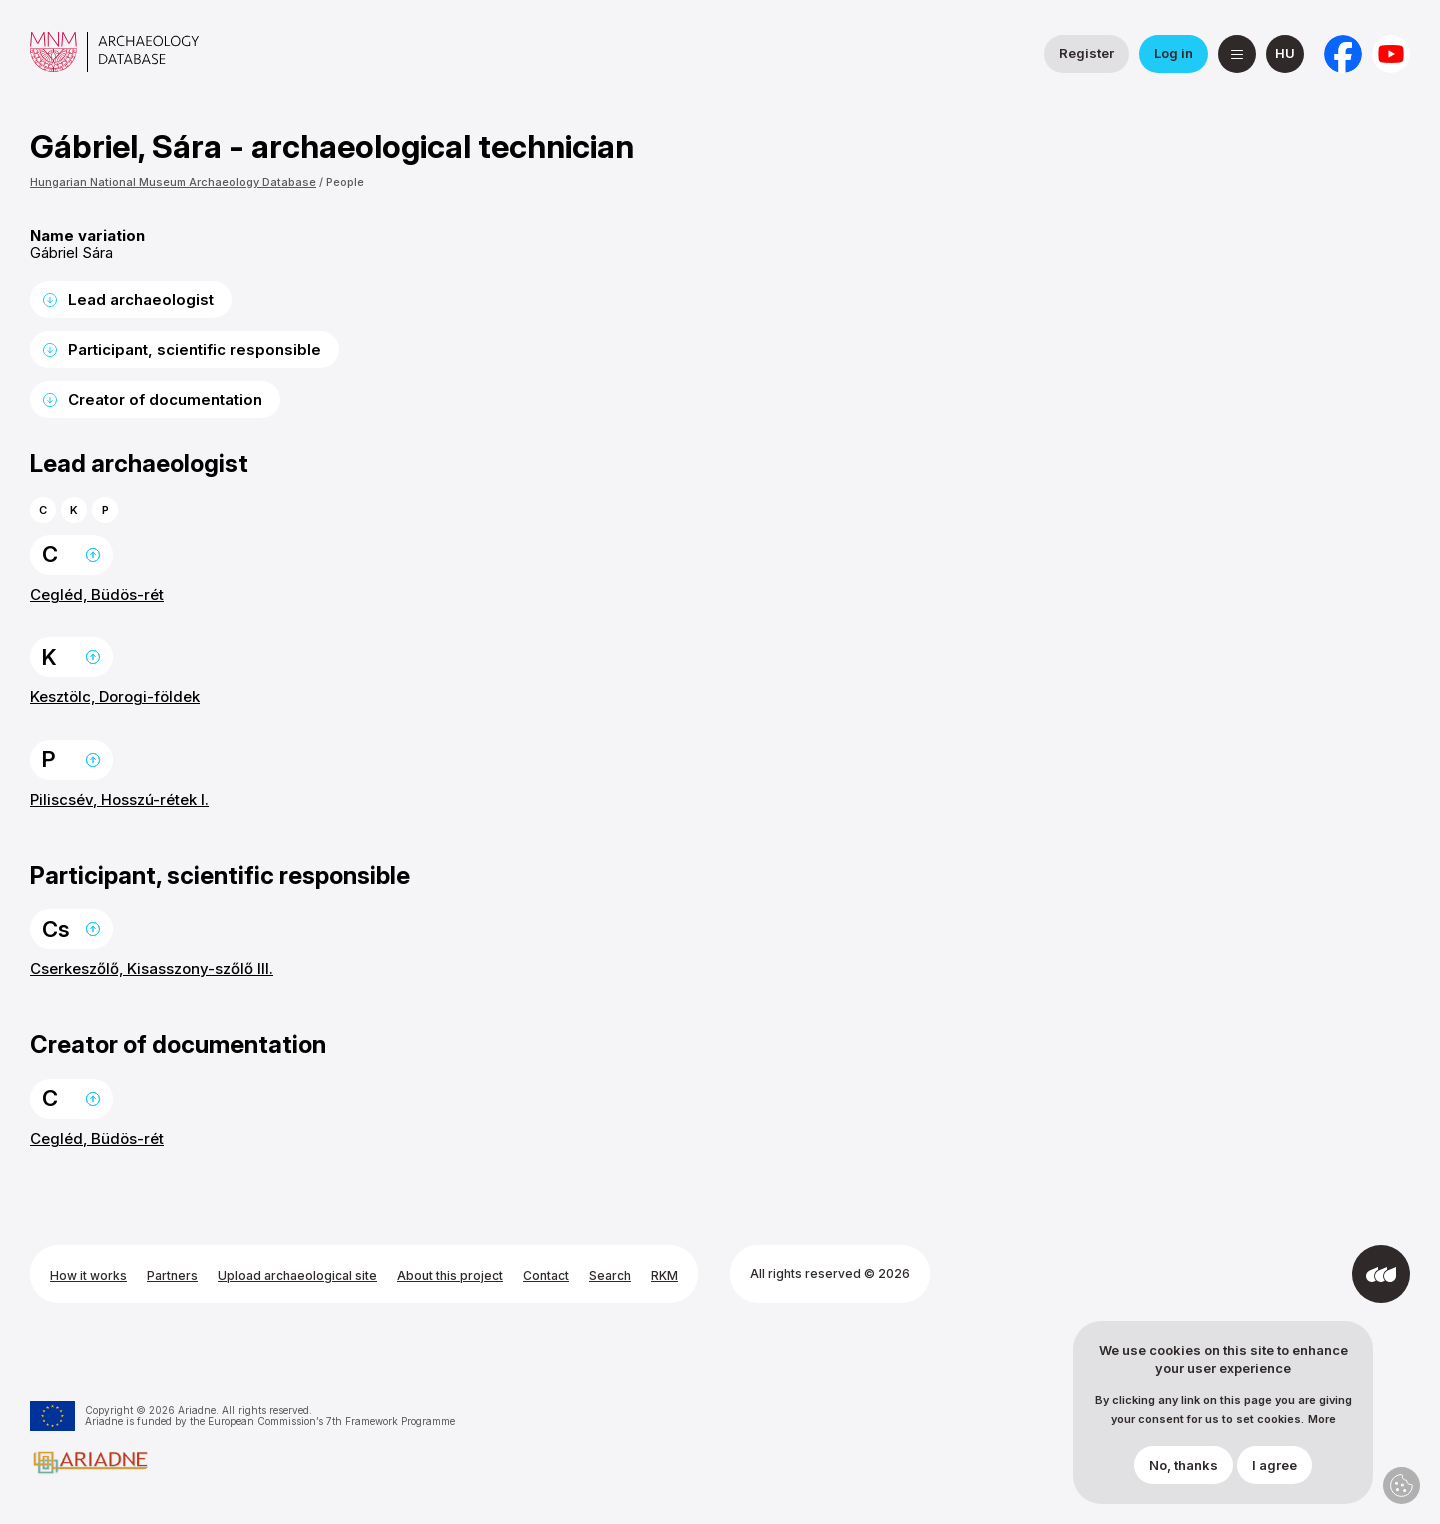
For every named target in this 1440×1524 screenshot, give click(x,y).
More (1322, 1419)
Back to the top (93, 555)
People (345, 182)
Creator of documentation (165, 399)
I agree (1274, 1465)
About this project (450, 1275)
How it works (88, 1275)
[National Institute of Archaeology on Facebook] (1343, 54)
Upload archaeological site (297, 1275)
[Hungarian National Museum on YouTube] (1391, 54)
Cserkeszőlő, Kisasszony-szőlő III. (151, 968)
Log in (1173, 53)
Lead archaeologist (141, 299)
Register (1086, 53)
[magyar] (1285, 54)
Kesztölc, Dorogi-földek (115, 696)
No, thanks (1183, 1465)
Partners (172, 1275)
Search (610, 1275)
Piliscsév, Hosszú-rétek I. (119, 799)
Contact (546, 1275)
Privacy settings (1401, 1485)
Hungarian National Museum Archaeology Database (173, 182)
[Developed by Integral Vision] (1381, 1274)
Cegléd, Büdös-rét (97, 594)
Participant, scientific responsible (194, 349)
